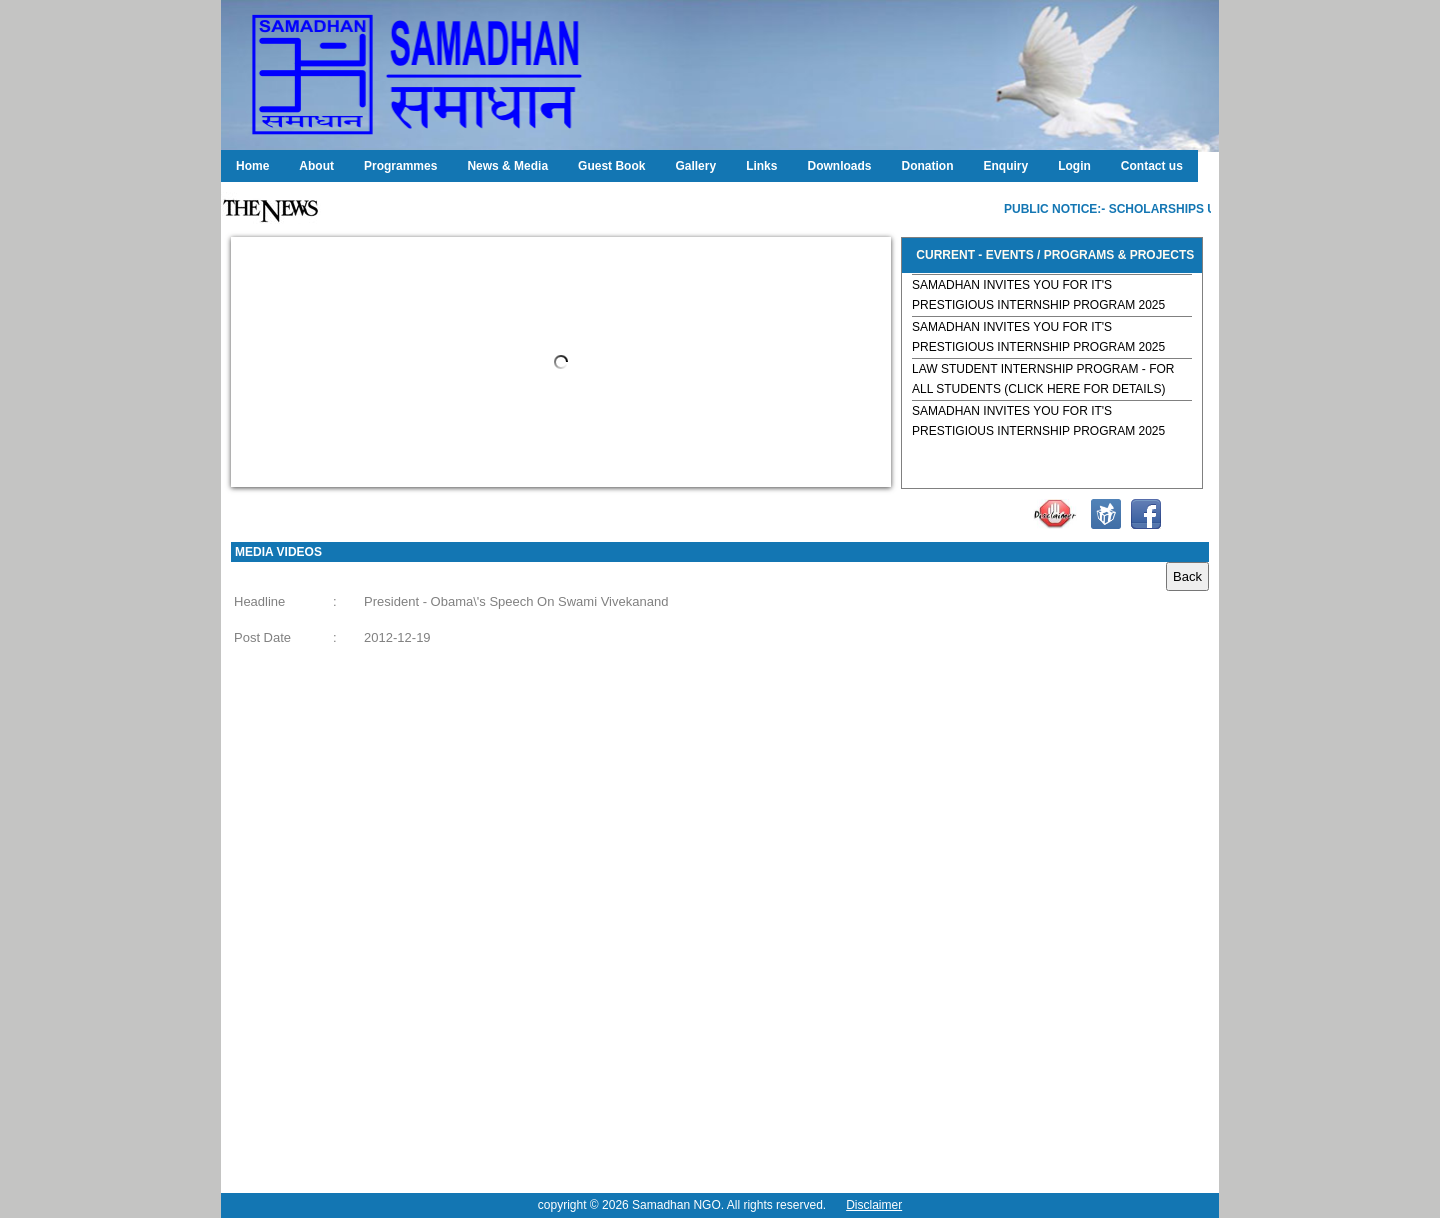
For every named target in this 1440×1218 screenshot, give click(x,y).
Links (761, 166)
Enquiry (1005, 166)
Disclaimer (874, 1205)
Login (1074, 166)
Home (252, 166)
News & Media (507, 166)
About (316, 166)
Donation (927, 166)
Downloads (839, 166)
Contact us (1152, 166)
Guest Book (611, 166)
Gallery (695, 166)
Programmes (400, 166)
